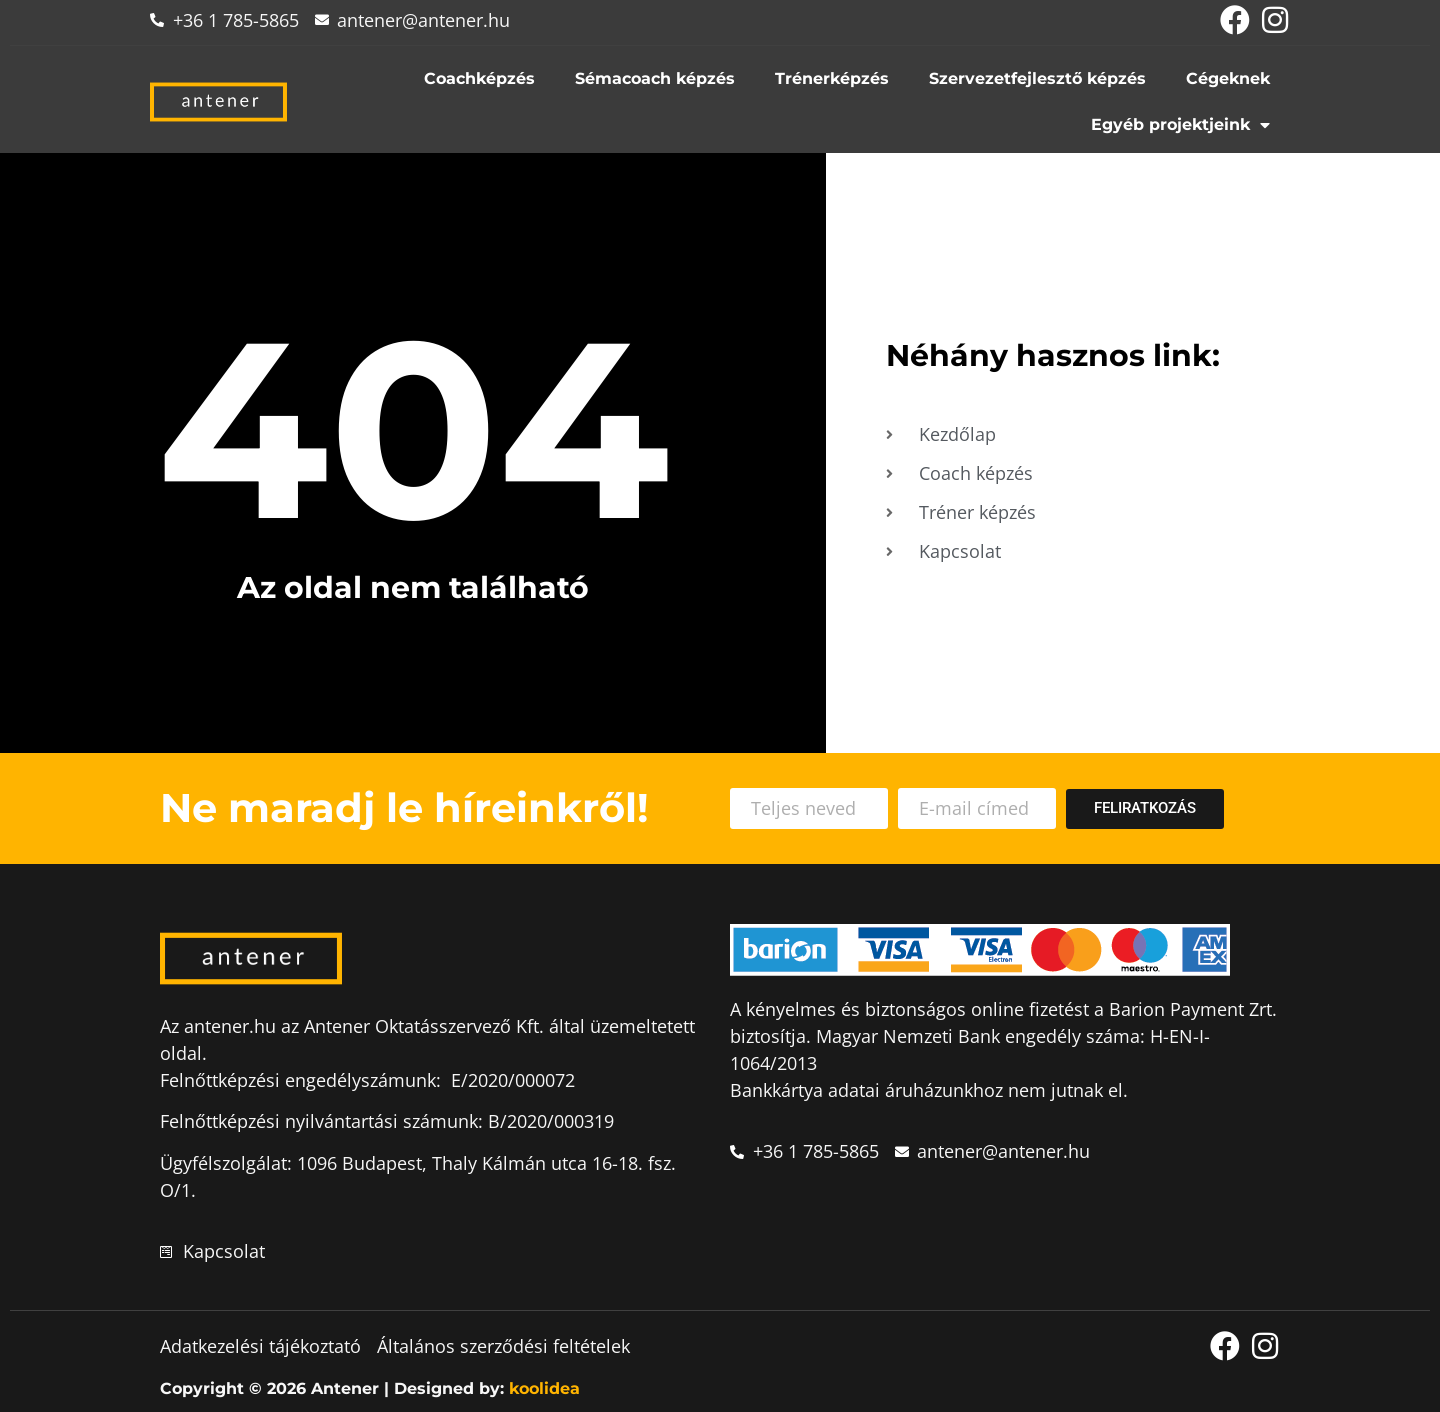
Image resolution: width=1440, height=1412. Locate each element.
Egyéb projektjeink (1180, 125)
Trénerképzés (832, 78)
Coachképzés (479, 78)
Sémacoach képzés (655, 78)
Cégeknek (1228, 78)
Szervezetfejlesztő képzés (1037, 78)
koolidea (544, 1388)
